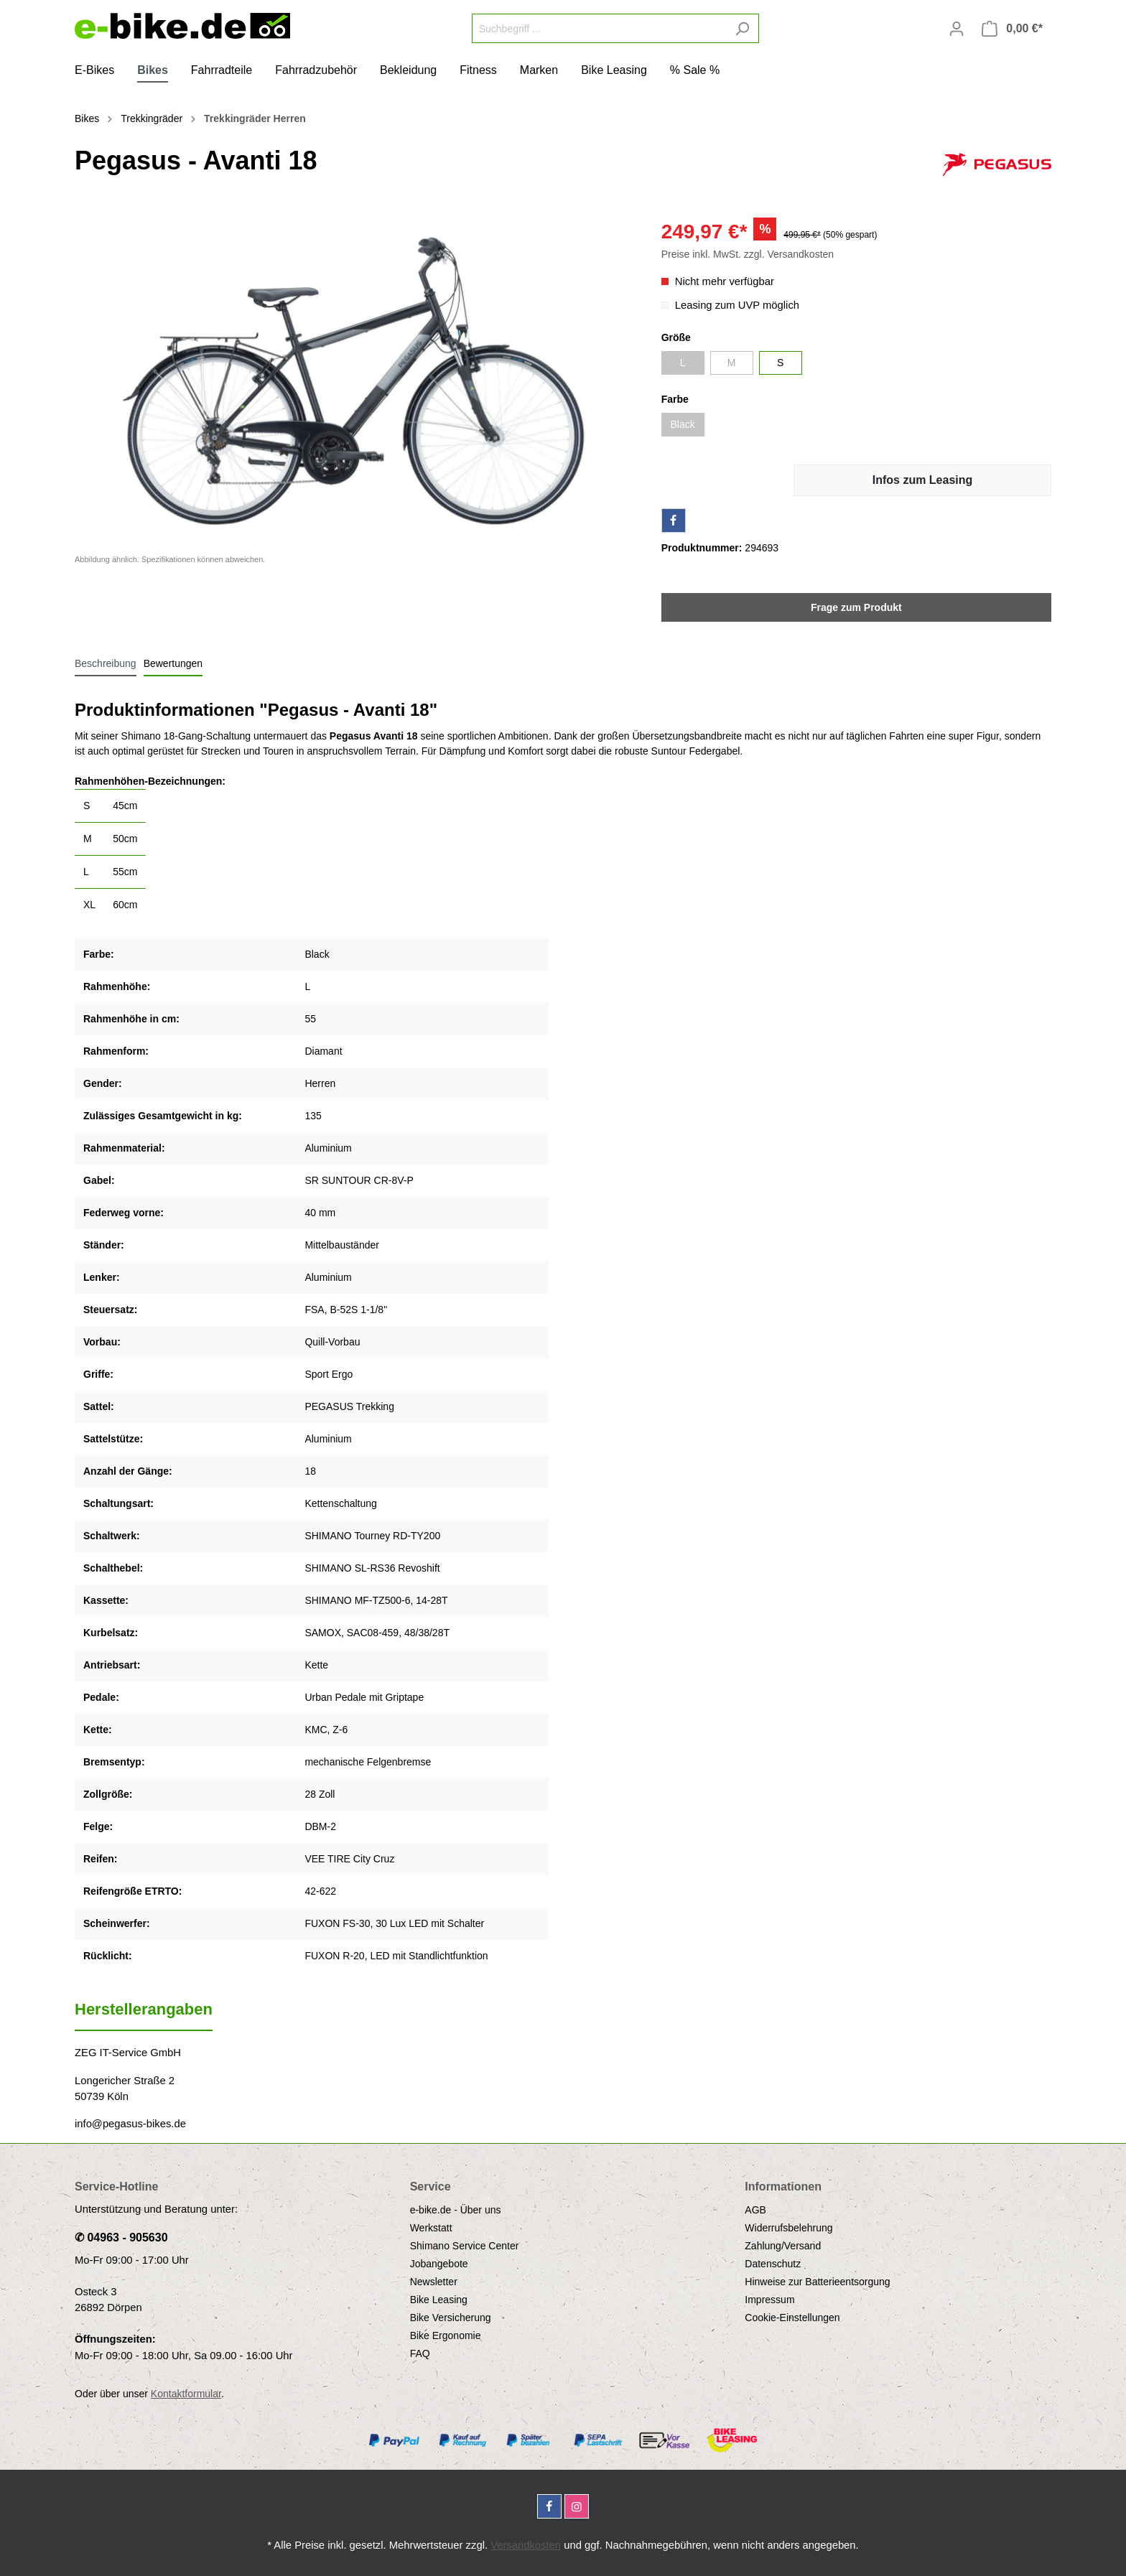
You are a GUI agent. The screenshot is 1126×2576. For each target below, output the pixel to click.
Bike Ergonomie (445, 2335)
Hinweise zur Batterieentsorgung (817, 2281)
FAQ (420, 2353)
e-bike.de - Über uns (455, 2210)
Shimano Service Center (464, 2245)
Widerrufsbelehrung (788, 2228)
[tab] (105, 663)
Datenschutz (773, 2263)
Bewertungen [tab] (173, 663)
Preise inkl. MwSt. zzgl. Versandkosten (747, 254)
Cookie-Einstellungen (792, 2317)
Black (683, 424)
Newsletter (433, 2281)
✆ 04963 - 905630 (121, 2237)
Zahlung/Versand (783, 2245)
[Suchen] (742, 28)
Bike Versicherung (450, 2317)
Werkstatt (431, 2228)
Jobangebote (439, 2263)
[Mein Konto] (956, 28)
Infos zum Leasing (923, 480)
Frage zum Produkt (856, 607)
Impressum (769, 2299)
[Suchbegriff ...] (599, 28)
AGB (755, 2210)
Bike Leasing (438, 2299)
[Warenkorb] (1012, 28)
